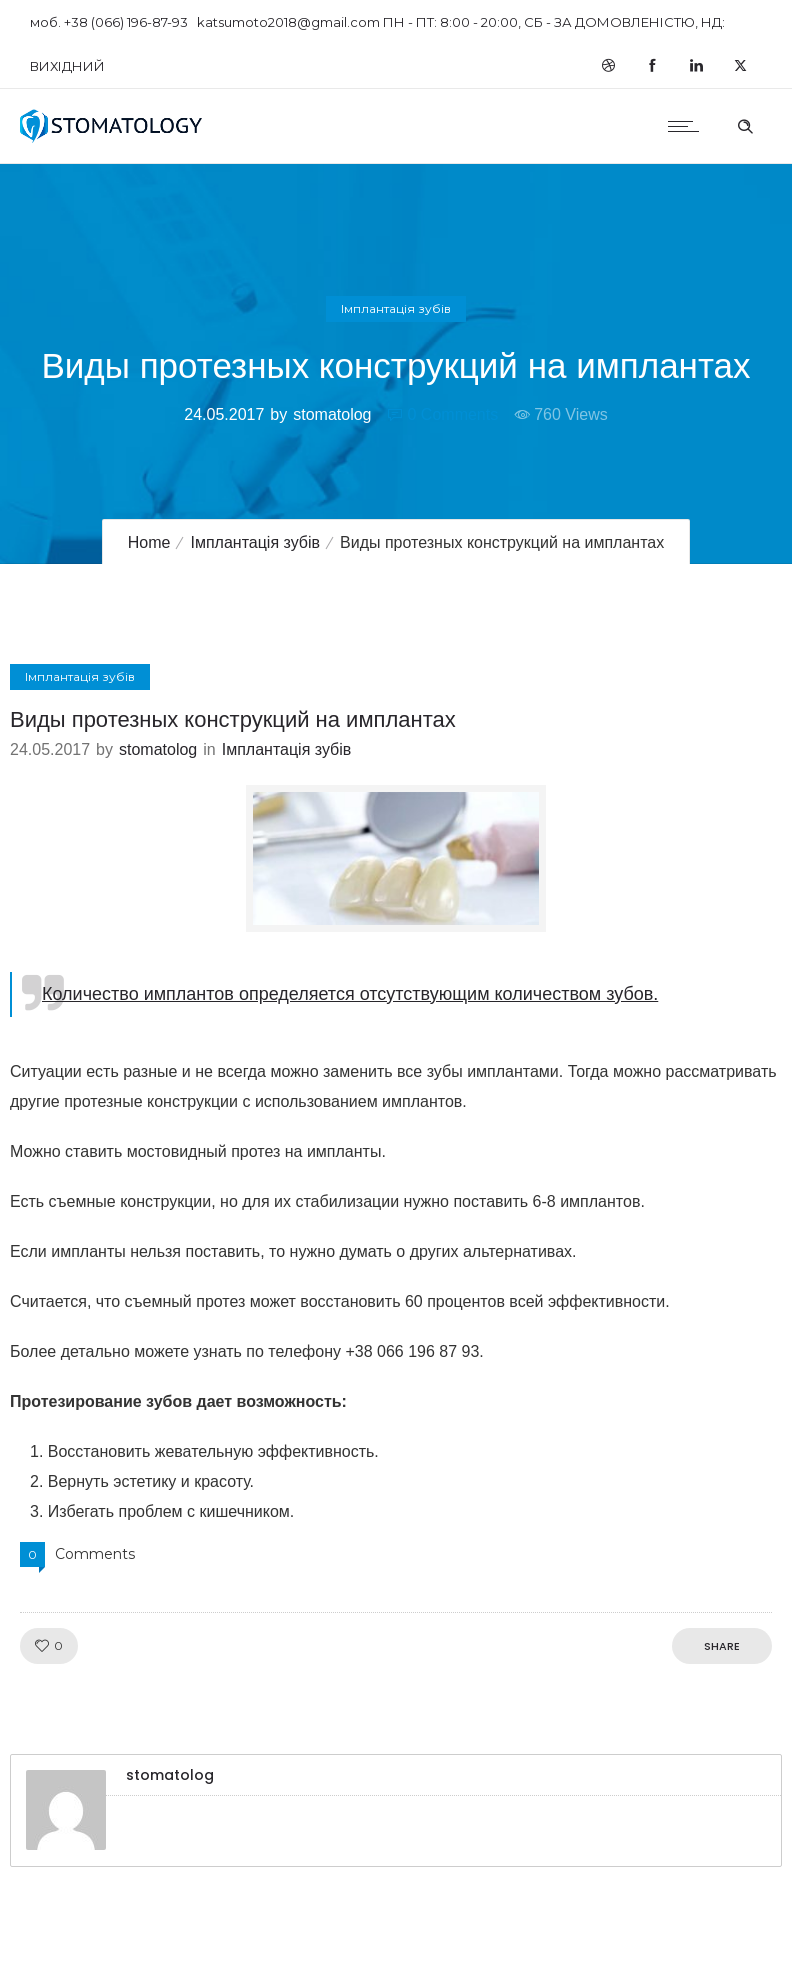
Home (149, 542)
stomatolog (332, 414)
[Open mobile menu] (688, 126)
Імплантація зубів (255, 542)
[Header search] (745, 124)
